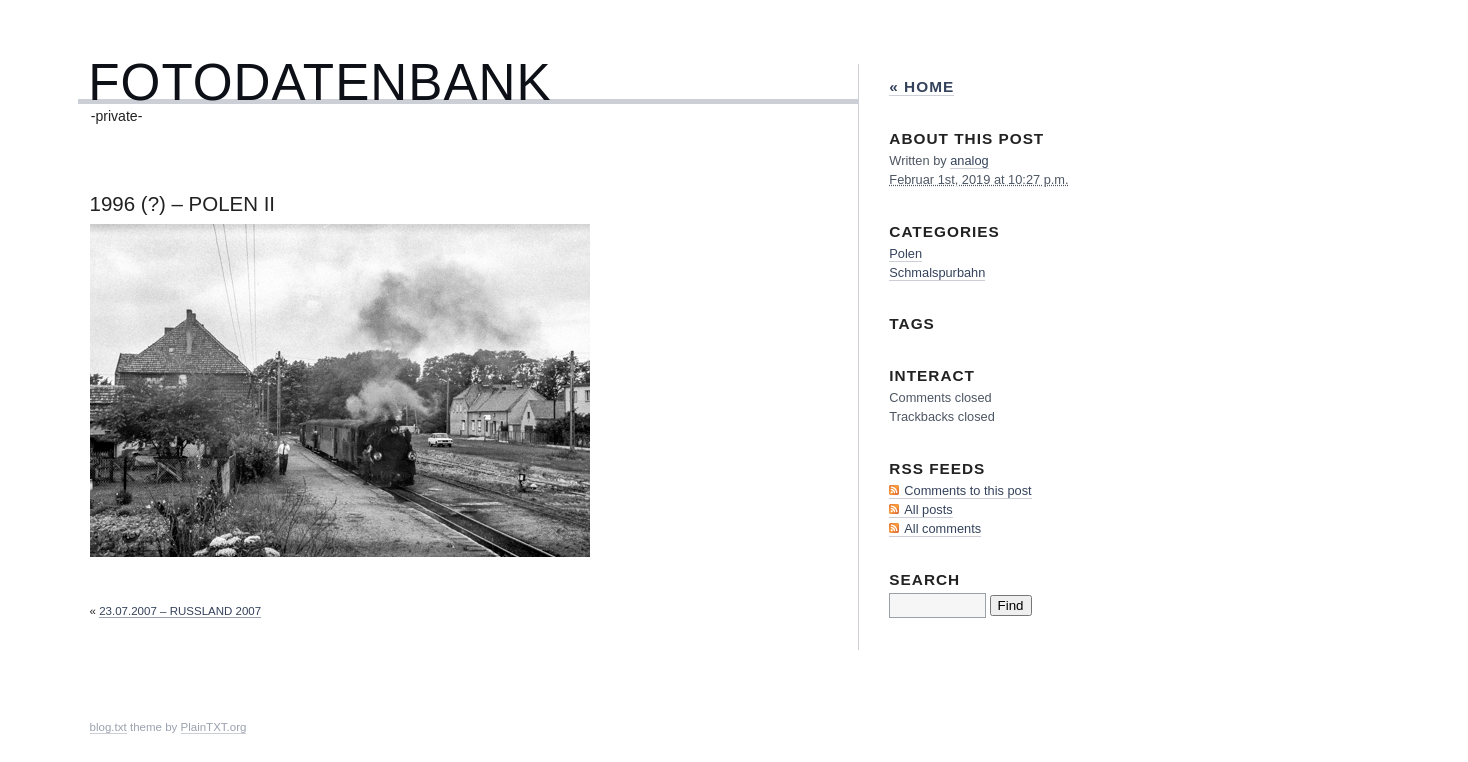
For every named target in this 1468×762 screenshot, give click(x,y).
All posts (928, 509)
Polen (905, 253)
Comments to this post (967, 490)
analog (969, 160)
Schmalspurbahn (937, 272)
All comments (942, 528)
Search (924, 579)
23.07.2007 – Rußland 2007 (180, 611)
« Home (921, 86)
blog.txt (108, 727)
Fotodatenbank (319, 82)
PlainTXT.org (214, 727)
